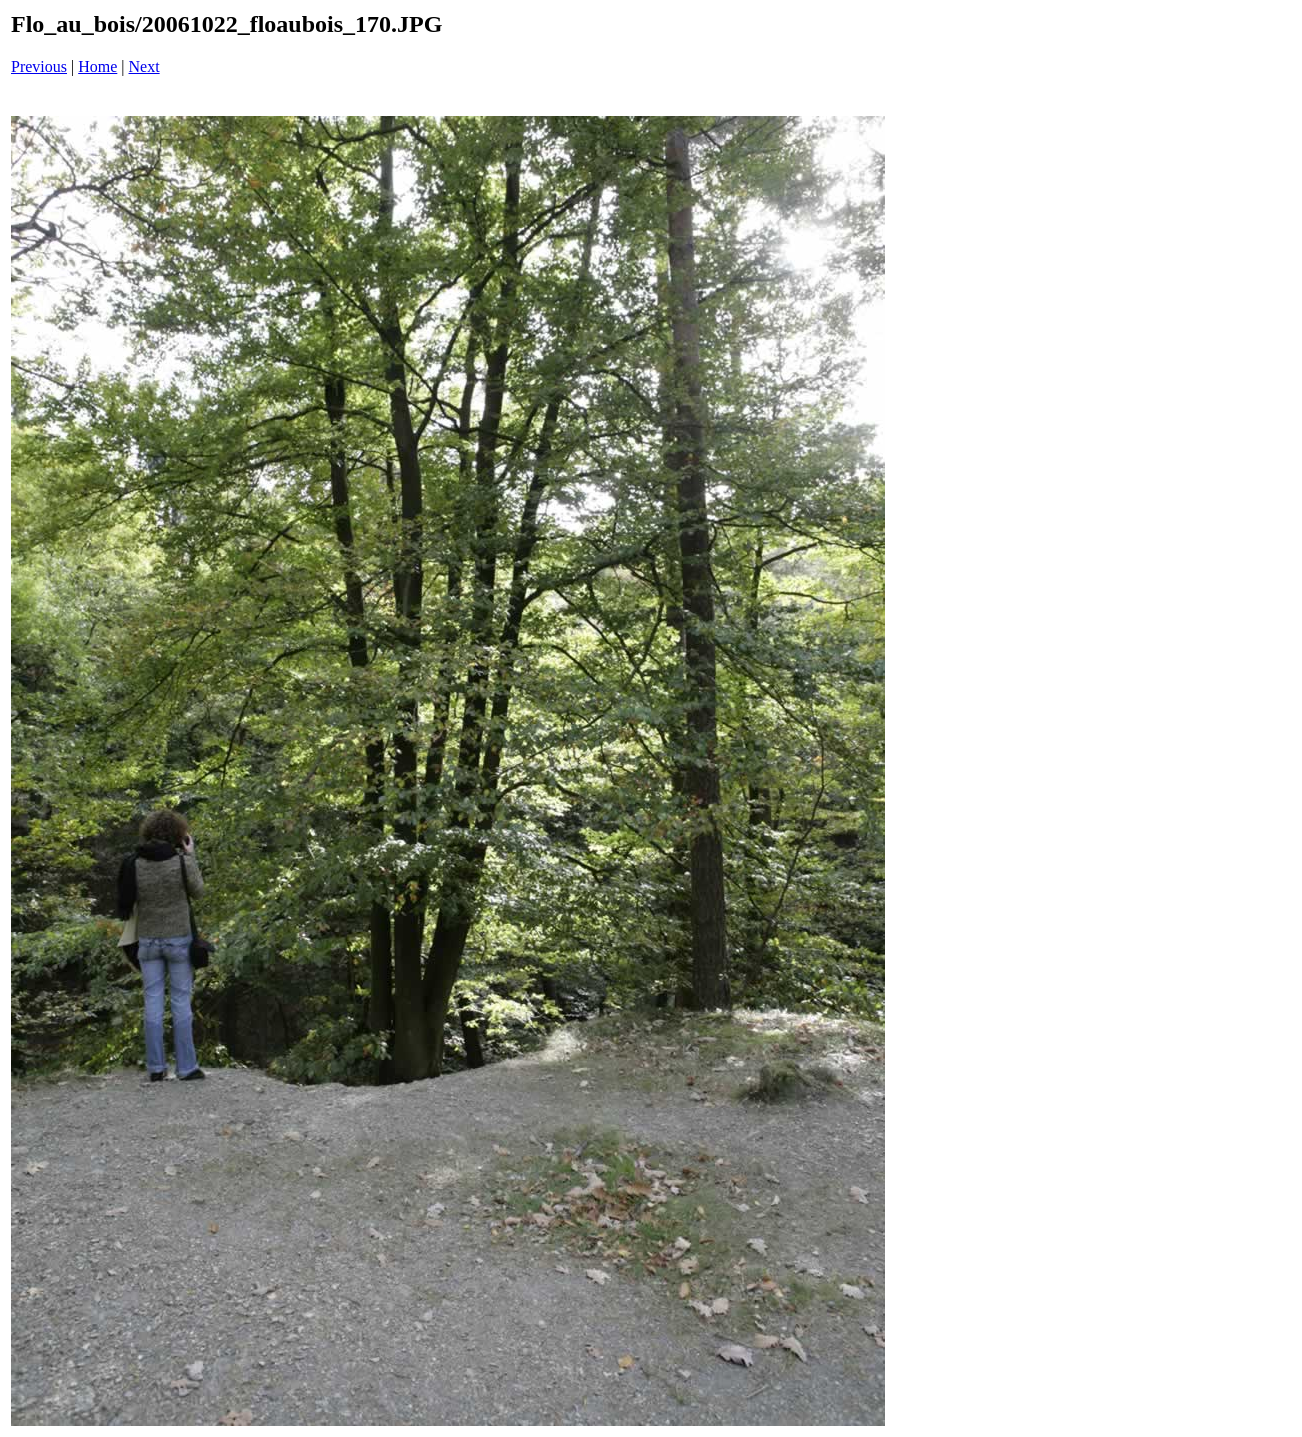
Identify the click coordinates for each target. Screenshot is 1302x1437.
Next (144, 66)
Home (97, 66)
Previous (39, 66)
